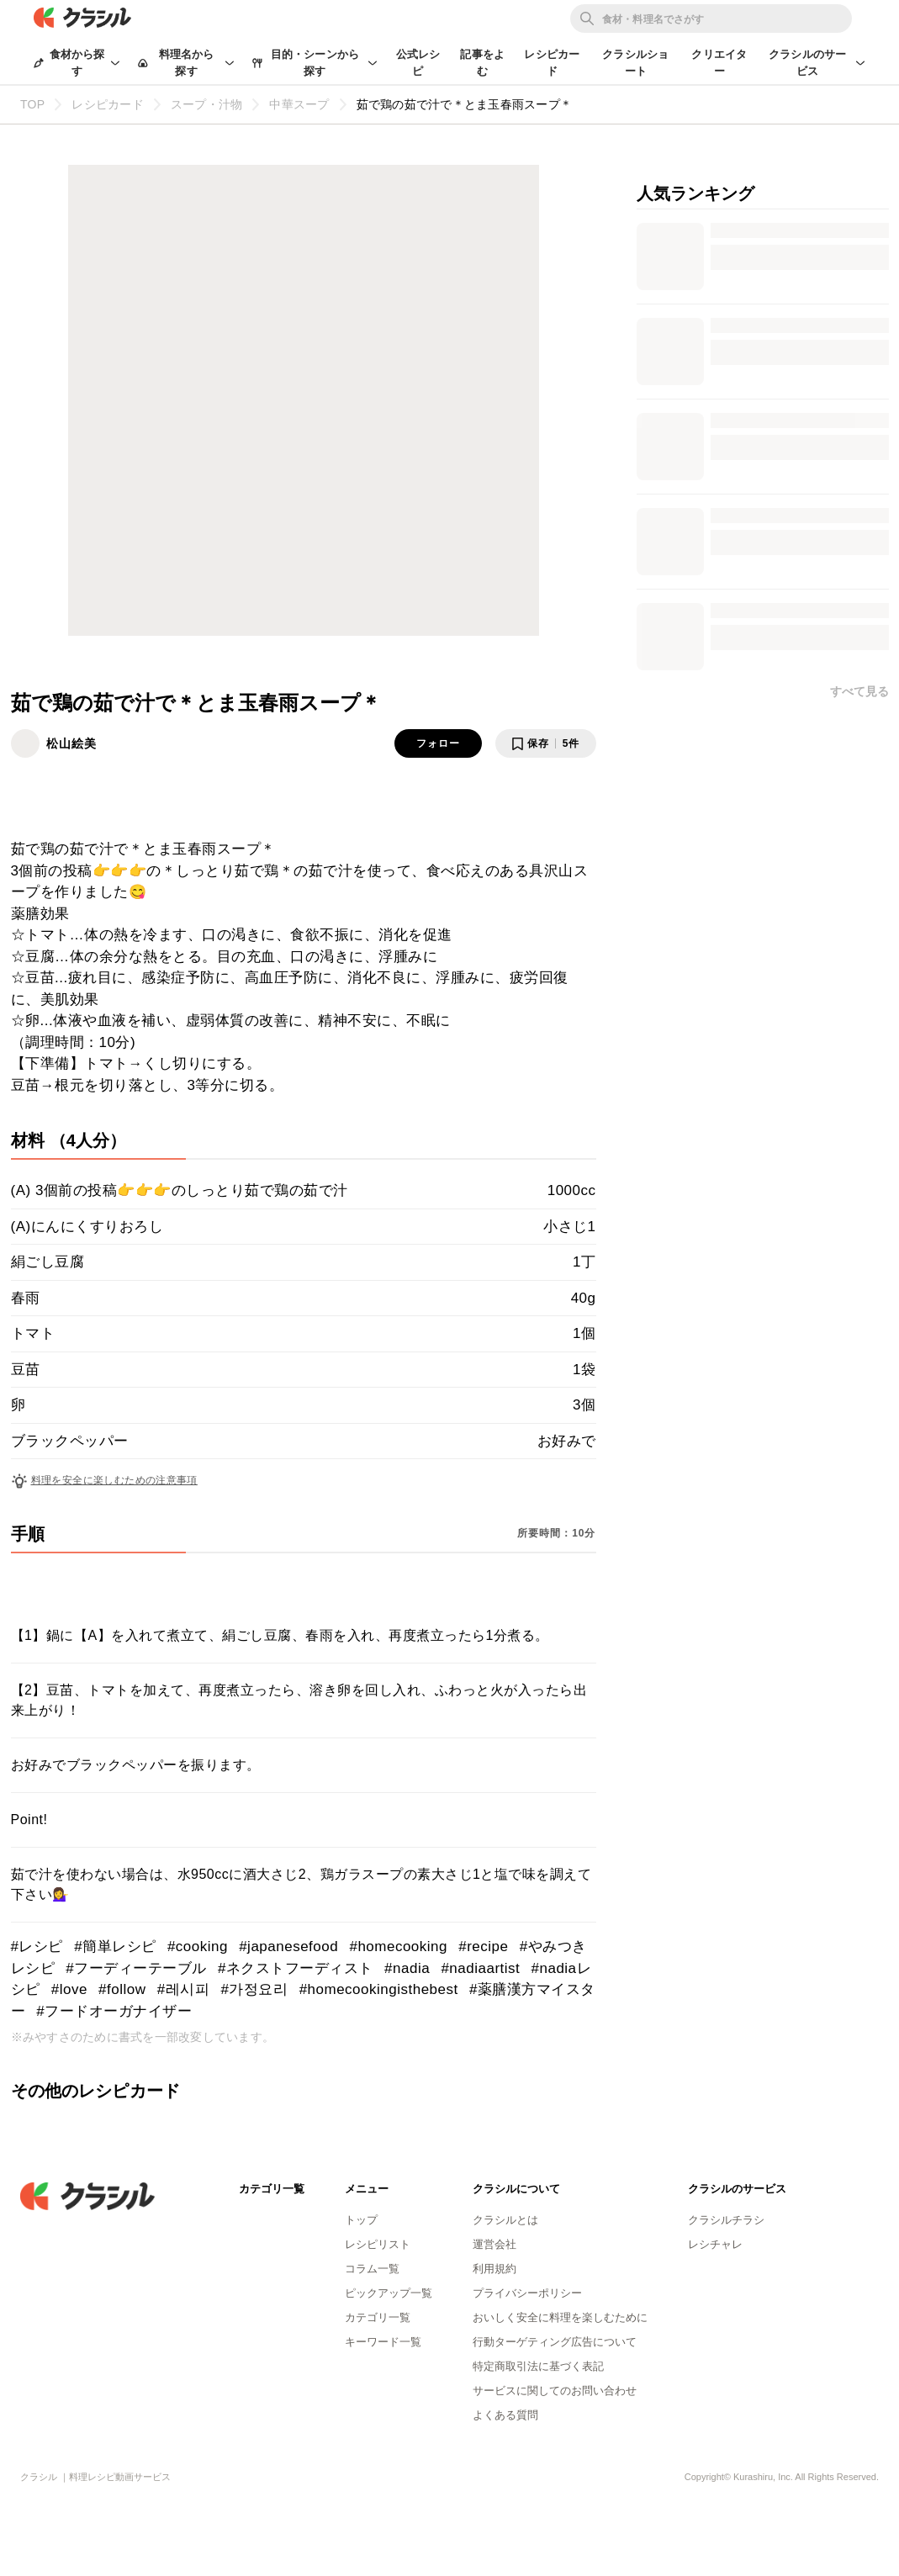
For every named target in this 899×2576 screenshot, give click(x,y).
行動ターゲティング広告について (555, 2341)
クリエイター (719, 62)
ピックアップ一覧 (388, 2293)
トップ (361, 2220)
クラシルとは (505, 2220)
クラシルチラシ (726, 2220)
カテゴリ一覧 (377, 2317)
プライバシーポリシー (527, 2293)
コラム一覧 (372, 2268)
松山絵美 (71, 743)
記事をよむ (482, 62)
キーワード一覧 (383, 2341)
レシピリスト (377, 2244)
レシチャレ (715, 2244)
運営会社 (494, 2244)
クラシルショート (635, 62)
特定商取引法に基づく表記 (538, 2366)
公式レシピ (418, 62)
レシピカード (551, 62)
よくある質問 (505, 2415)
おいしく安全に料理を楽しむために (560, 2317)
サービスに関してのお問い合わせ (555, 2390)
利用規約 (494, 2268)
